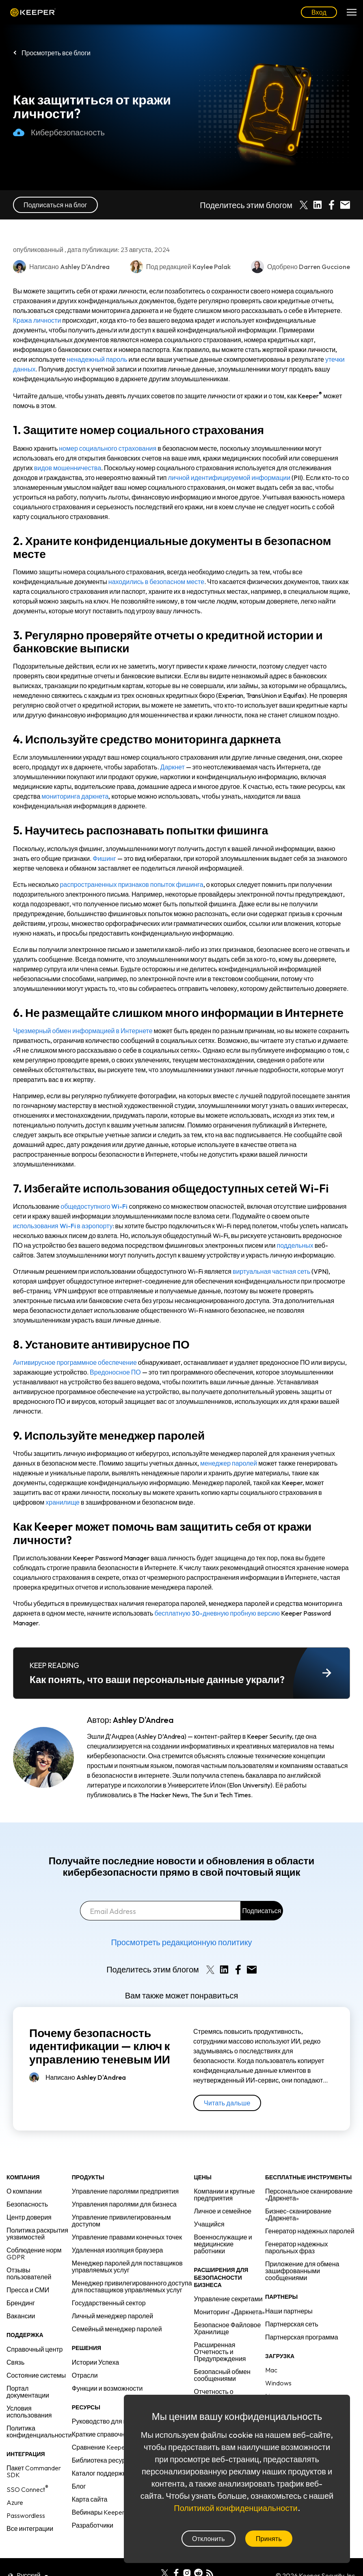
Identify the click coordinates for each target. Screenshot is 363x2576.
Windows (278, 2383)
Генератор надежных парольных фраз (296, 2247)
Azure (14, 2502)
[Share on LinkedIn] (317, 205)
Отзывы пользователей (29, 2273)
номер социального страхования (107, 448)
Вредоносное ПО (115, 1372)
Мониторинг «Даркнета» (229, 2312)
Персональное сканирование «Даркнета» (308, 2194)
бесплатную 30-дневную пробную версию (217, 1613)
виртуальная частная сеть (271, 1271)
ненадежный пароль (97, 359)
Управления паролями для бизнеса (124, 2204)
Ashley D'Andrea (143, 1720)
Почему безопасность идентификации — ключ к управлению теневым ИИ (99, 2046)
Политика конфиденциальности (39, 2431)
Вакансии (20, 2316)
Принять (269, 2539)
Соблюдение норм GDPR (33, 2253)
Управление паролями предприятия (125, 2191)
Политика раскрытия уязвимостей (37, 2233)
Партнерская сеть (291, 2324)
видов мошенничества (67, 468)
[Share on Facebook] (331, 205)
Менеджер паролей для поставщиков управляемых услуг (127, 2266)
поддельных (295, 1245)
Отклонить (208, 2539)
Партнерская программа (301, 2337)
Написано (85, 2077)
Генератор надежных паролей (309, 2231)
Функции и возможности (107, 2388)
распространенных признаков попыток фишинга (131, 884)
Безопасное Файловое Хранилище (227, 2328)
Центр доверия (29, 2217)
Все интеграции (29, 2528)
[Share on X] (304, 205)
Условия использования (29, 2411)
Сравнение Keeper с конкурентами (123, 2447)
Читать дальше (227, 2103)
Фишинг (104, 858)
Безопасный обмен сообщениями (222, 2375)
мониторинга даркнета (74, 796)
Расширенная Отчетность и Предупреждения (220, 2352)
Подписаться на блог (55, 205)
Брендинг (20, 2303)
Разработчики (92, 2525)
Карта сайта (90, 2499)
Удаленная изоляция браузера (117, 2250)
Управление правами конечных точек (127, 2237)
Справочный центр (34, 2349)
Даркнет (172, 767)
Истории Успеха (95, 2362)
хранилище (62, 1502)
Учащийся (209, 2224)
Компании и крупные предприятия (224, 2194)
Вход (318, 12)
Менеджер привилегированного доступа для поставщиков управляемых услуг (132, 2286)
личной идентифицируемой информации (229, 477)
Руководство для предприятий (117, 2421)
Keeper (33, 12)
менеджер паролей (228, 1463)
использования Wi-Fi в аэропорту (63, 1226)
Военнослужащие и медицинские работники (223, 2244)
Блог (79, 2486)
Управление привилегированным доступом (121, 2220)
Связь (15, 2362)
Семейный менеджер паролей (117, 2329)
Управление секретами (228, 2299)
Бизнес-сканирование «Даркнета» (298, 2214)
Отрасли (85, 2375)
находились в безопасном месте (156, 582)
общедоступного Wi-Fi (94, 1206)
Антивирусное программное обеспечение (75, 1362)
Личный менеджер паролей (112, 2316)
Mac (271, 2370)
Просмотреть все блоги (56, 53)
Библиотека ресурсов (104, 2460)
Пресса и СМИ (27, 2290)
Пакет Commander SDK (33, 2471)
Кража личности (37, 320)
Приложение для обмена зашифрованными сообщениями (302, 2271)
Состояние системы (36, 2375)
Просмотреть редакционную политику (181, 1942)
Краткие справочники (103, 2434)
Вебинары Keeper (98, 2512)
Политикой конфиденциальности (235, 2508)
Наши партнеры (289, 2311)
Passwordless (25, 2515)
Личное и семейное (223, 2211)
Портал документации (27, 2391)
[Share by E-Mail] (345, 205)
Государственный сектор (109, 2303)
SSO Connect (27, 2489)
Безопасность (27, 2204)
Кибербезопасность (59, 132)
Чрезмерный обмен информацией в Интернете (83, 1031)
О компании (24, 2191)
